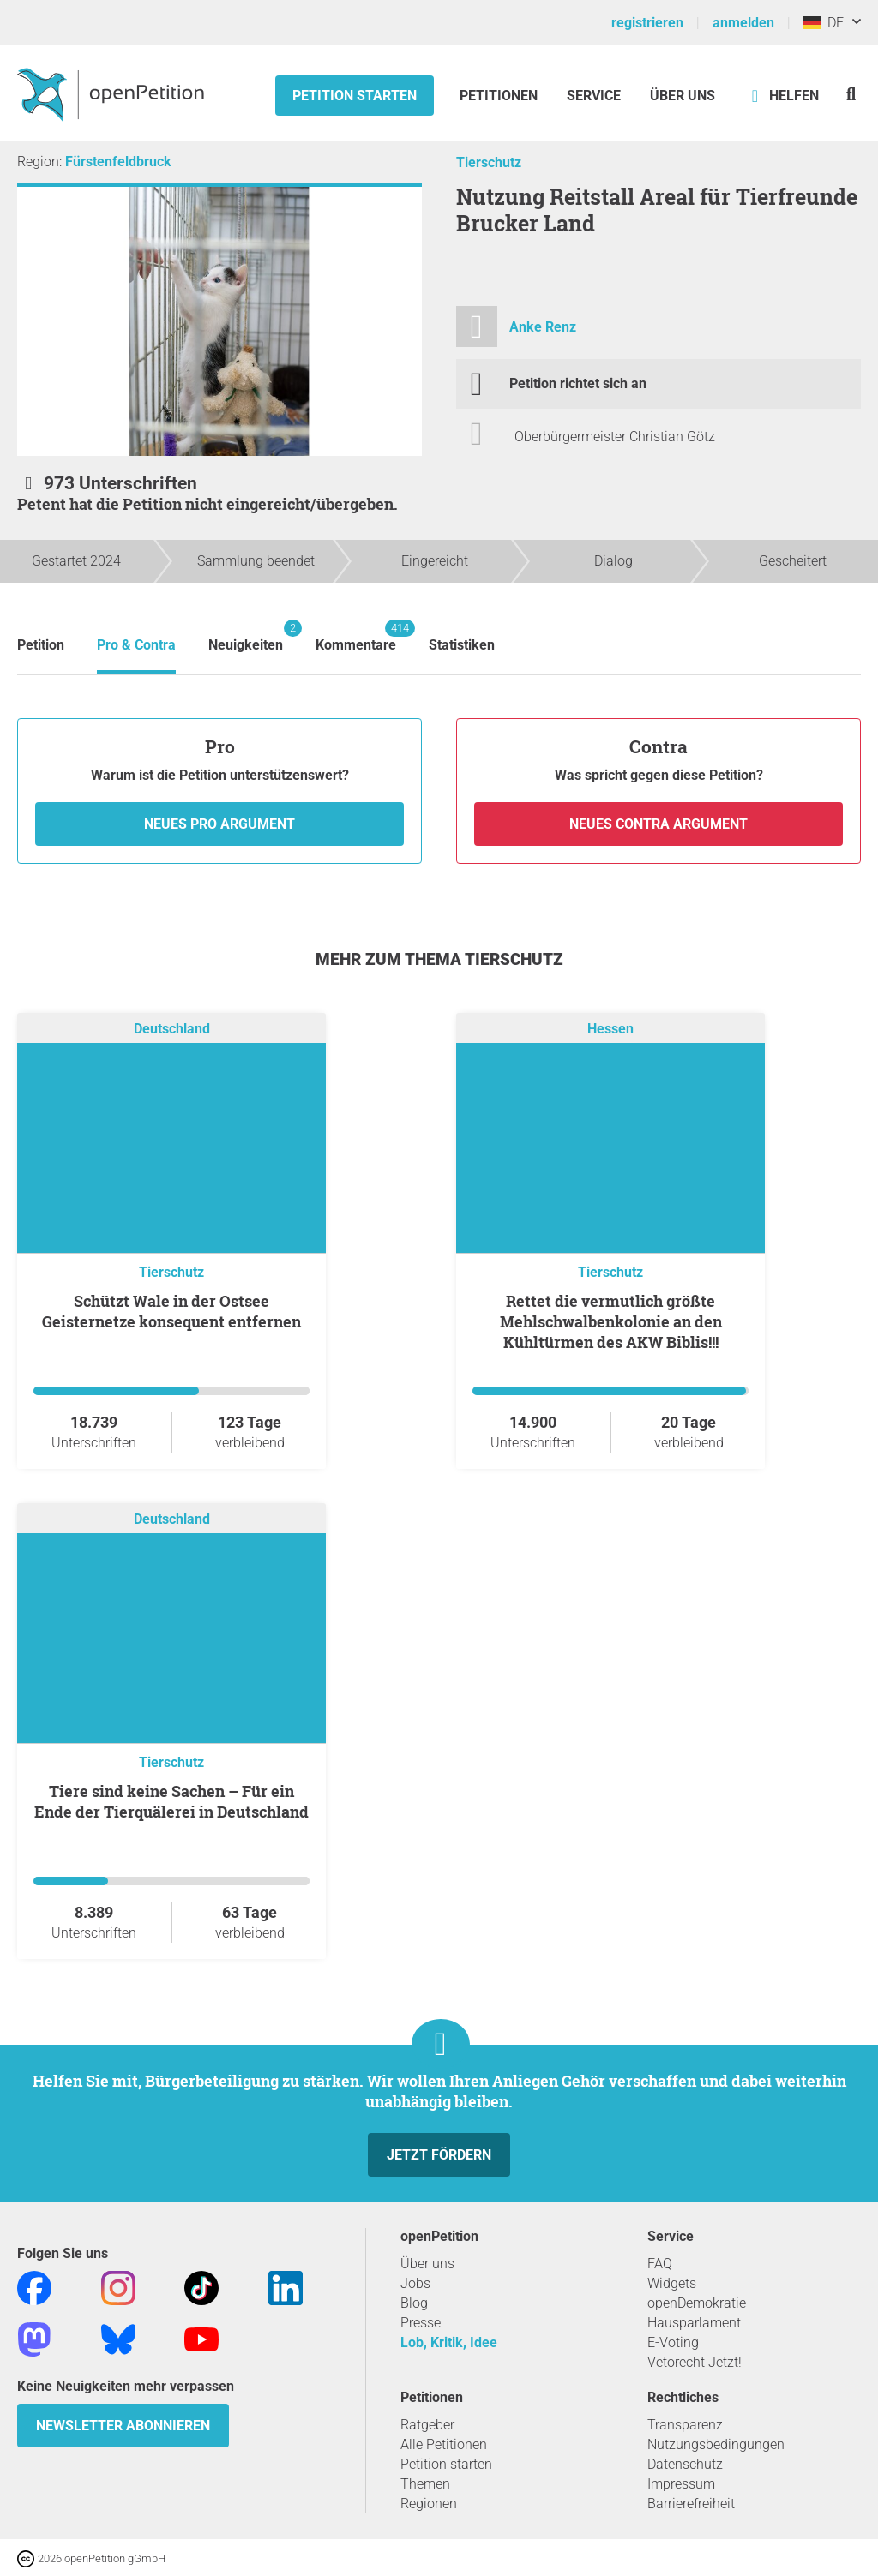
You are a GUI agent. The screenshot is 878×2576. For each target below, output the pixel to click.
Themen (425, 2484)
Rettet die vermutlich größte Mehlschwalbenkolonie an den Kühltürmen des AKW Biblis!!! (611, 1321)
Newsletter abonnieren (123, 2425)
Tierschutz (488, 162)
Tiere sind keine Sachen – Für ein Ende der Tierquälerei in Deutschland (171, 1801)
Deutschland (172, 1029)
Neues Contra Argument (658, 824)
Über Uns (682, 95)
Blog (414, 2303)
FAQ (659, 2263)
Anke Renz (542, 327)
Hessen (610, 1029)
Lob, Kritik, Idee (448, 2342)
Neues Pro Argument (219, 824)
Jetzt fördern (439, 2155)
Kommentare (356, 636)
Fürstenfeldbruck (118, 161)
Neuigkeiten (245, 636)
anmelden (743, 23)
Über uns (427, 2263)
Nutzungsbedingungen (716, 2444)
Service (594, 95)
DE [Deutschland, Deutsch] (823, 23)
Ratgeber (427, 2425)
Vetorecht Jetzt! (694, 2362)
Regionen (428, 2503)
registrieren (647, 23)
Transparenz (685, 2425)
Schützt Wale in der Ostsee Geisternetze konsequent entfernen (171, 1311)
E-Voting (673, 2342)
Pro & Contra (136, 645)
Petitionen (500, 95)
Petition (40, 645)
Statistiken (462, 645)
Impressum (681, 2484)
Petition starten (354, 95)
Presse (420, 2323)
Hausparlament (694, 2323)
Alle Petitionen (443, 2444)
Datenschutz (685, 2464)
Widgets (671, 2283)
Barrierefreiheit (691, 2503)
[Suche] (851, 94)
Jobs (415, 2283)
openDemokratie (696, 2303)
